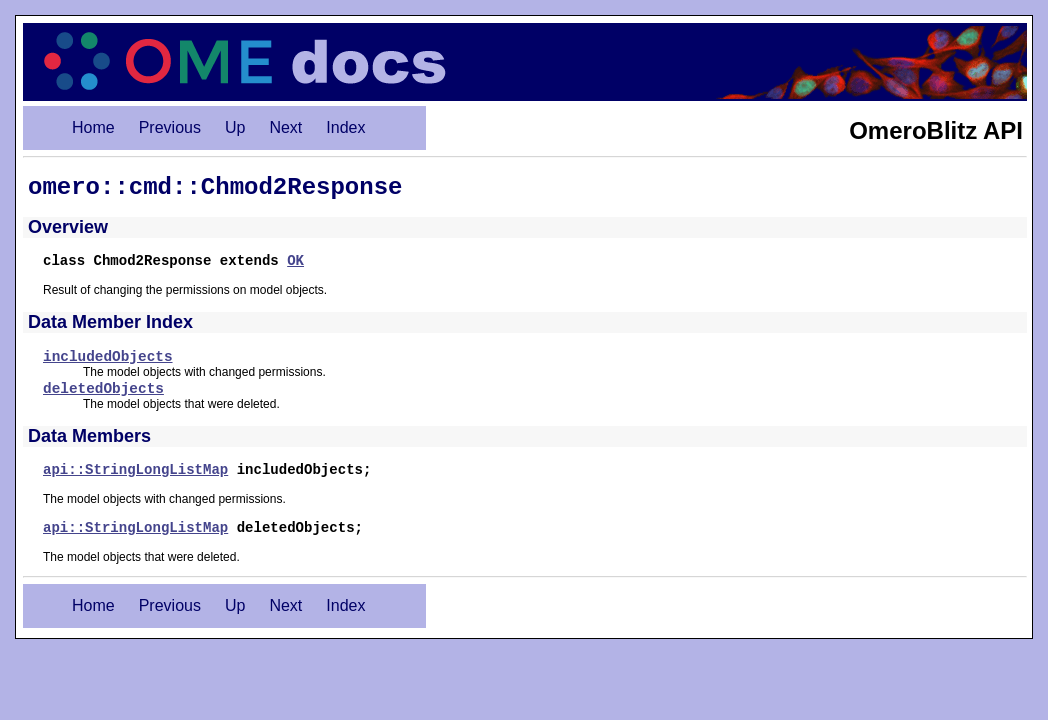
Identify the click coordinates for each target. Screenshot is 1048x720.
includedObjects (108, 357)
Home (93, 127)
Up (235, 127)
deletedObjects (103, 389)
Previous (170, 127)
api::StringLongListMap (135, 470)
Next (285, 127)
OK (295, 261)
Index (345, 127)
